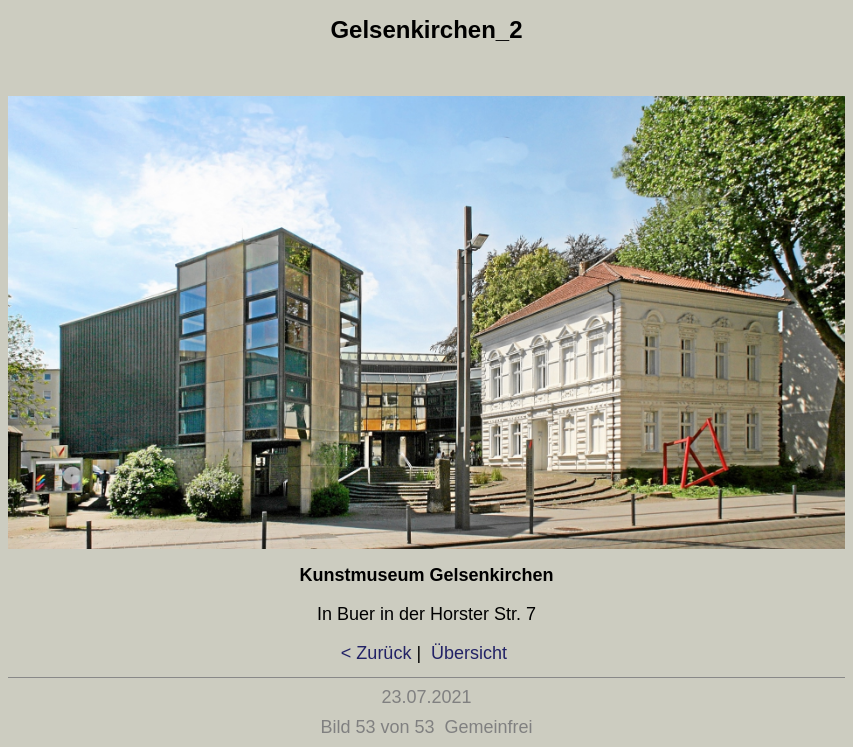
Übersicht (466, 653)
